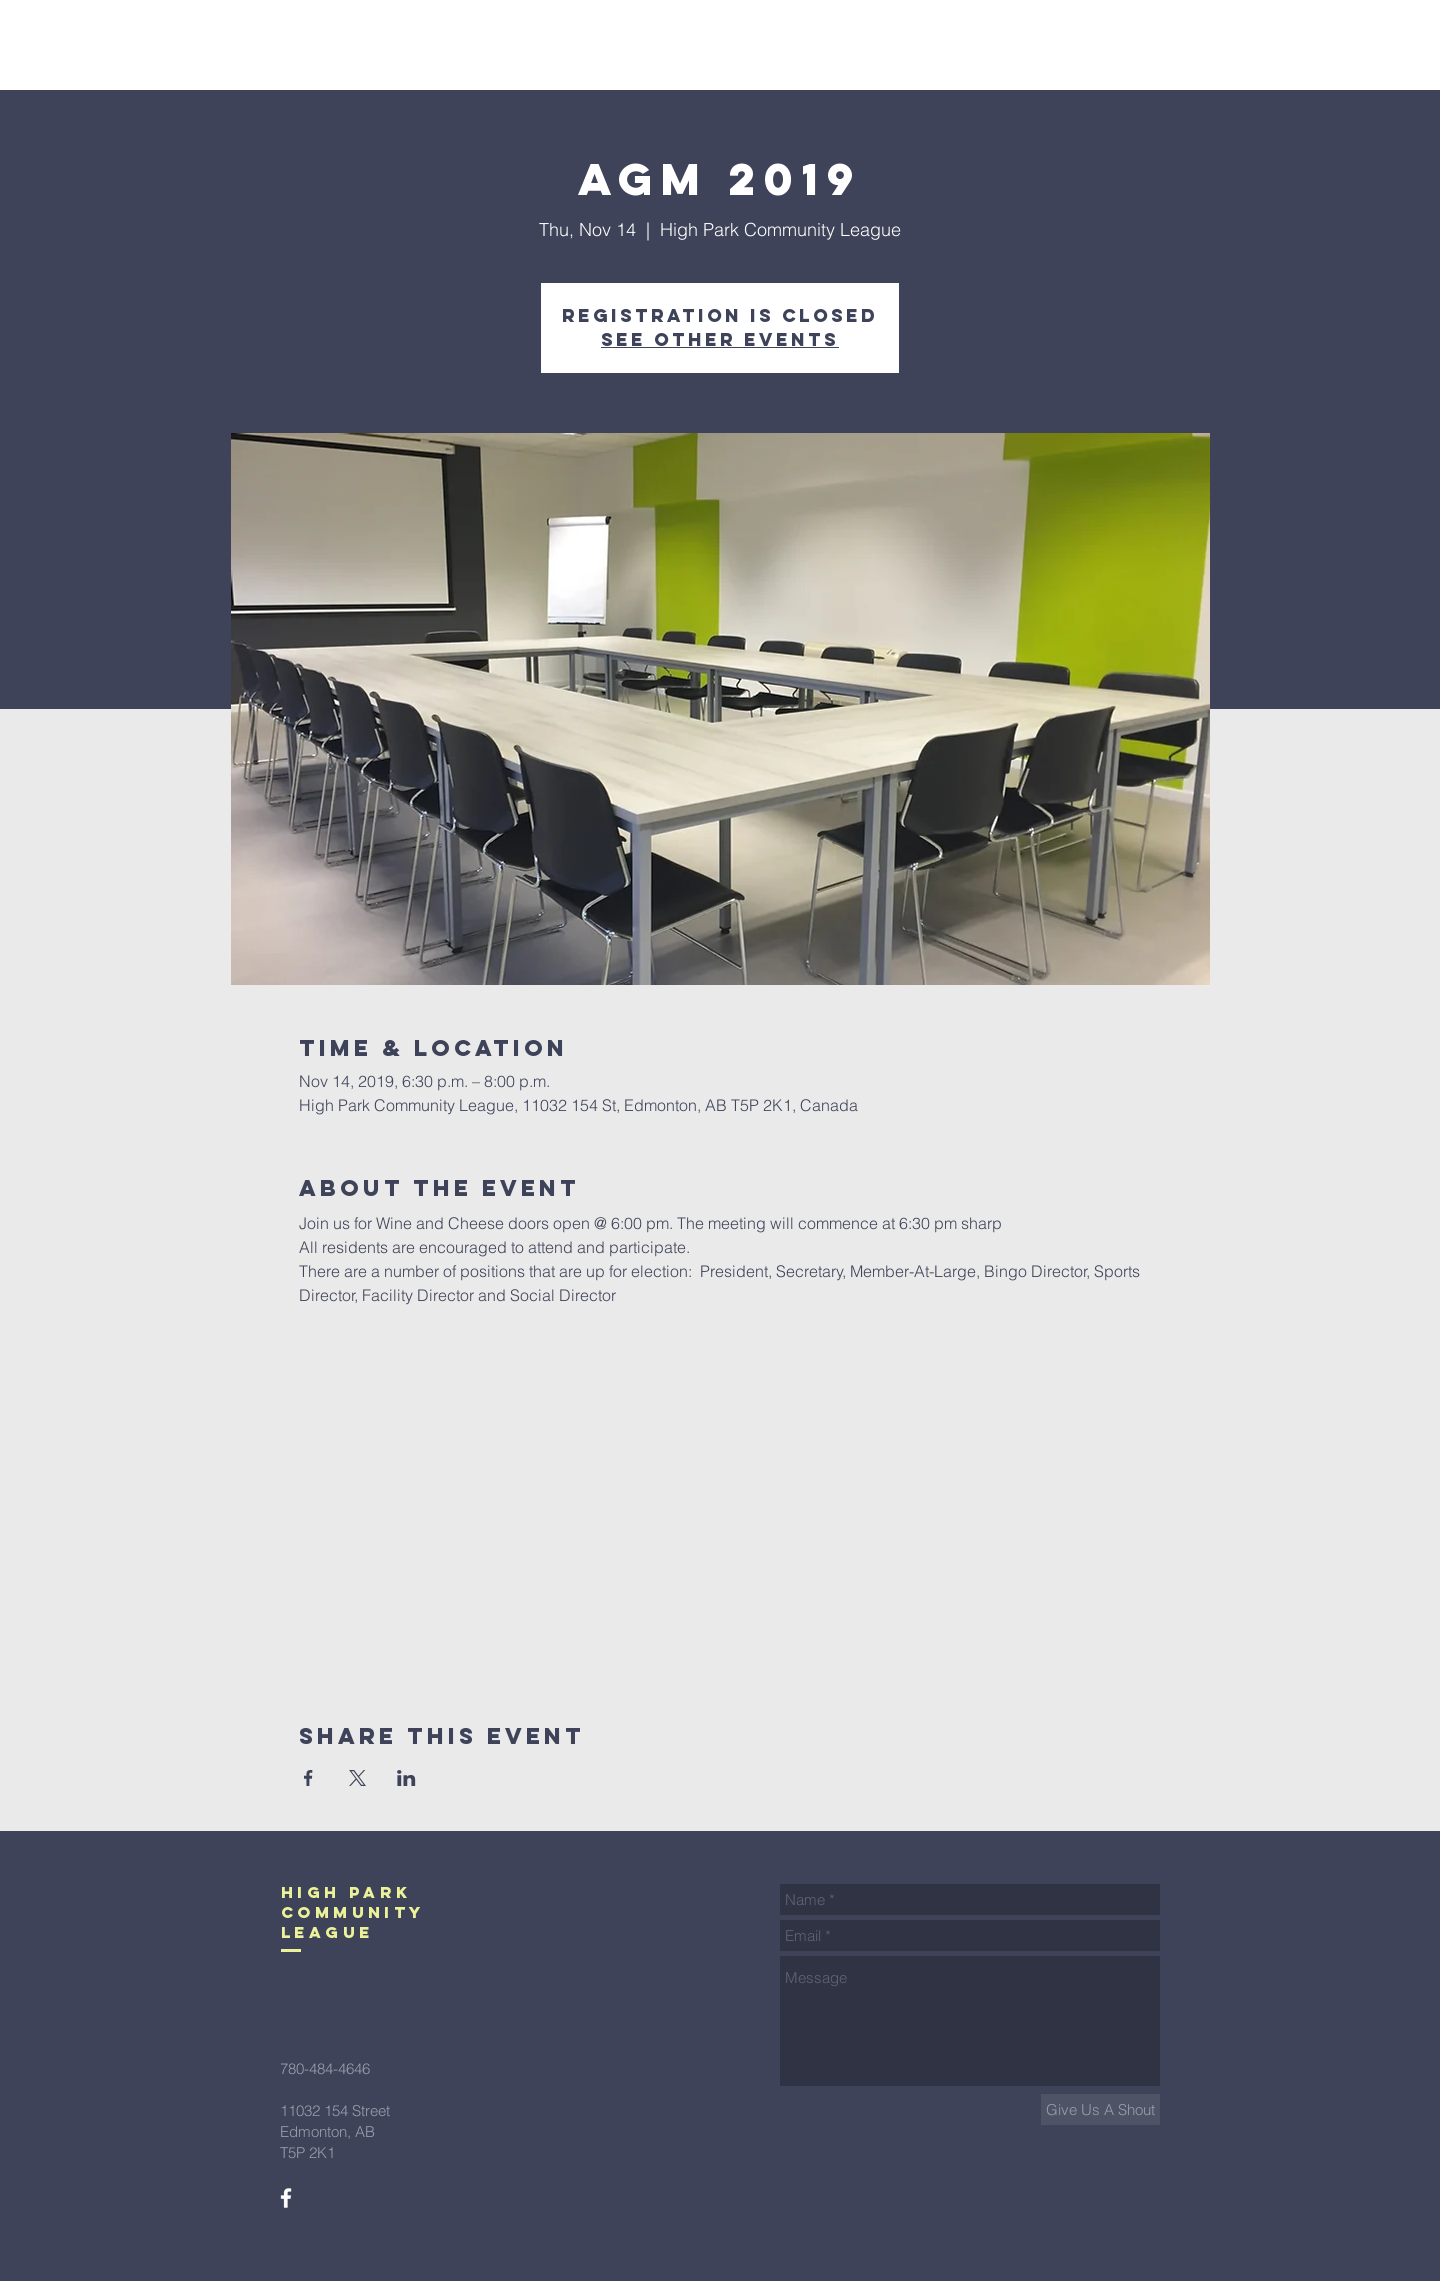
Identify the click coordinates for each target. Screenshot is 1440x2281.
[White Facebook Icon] (286, 2198)
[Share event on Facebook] (308, 1778)
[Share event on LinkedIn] (406, 1778)
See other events (720, 339)
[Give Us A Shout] (1100, 2109)
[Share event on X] (357, 1778)
